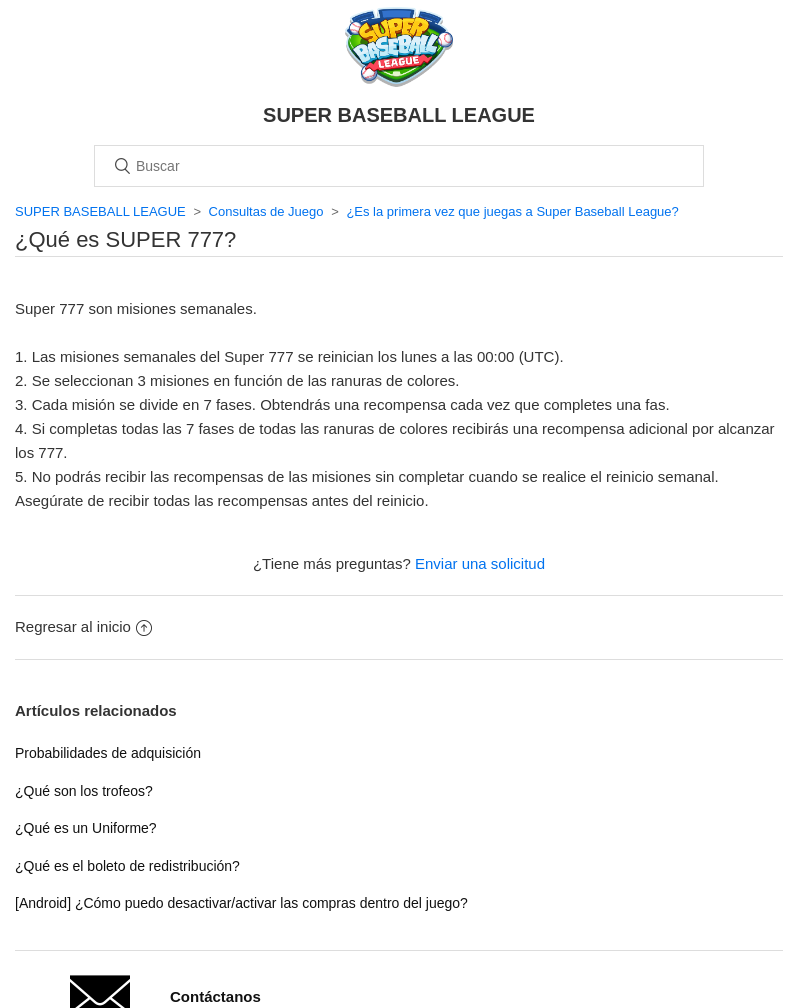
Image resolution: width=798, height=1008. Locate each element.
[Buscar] (399, 166)
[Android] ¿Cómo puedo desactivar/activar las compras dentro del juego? (241, 903)
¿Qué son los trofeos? (84, 791)
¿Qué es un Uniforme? (86, 828)
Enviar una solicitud (480, 563)
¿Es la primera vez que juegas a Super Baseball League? (512, 211)
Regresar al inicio (83, 626)
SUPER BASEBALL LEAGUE (100, 211)
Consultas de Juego (266, 211)
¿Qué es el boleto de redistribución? (127, 866)
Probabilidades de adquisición (108, 753)
